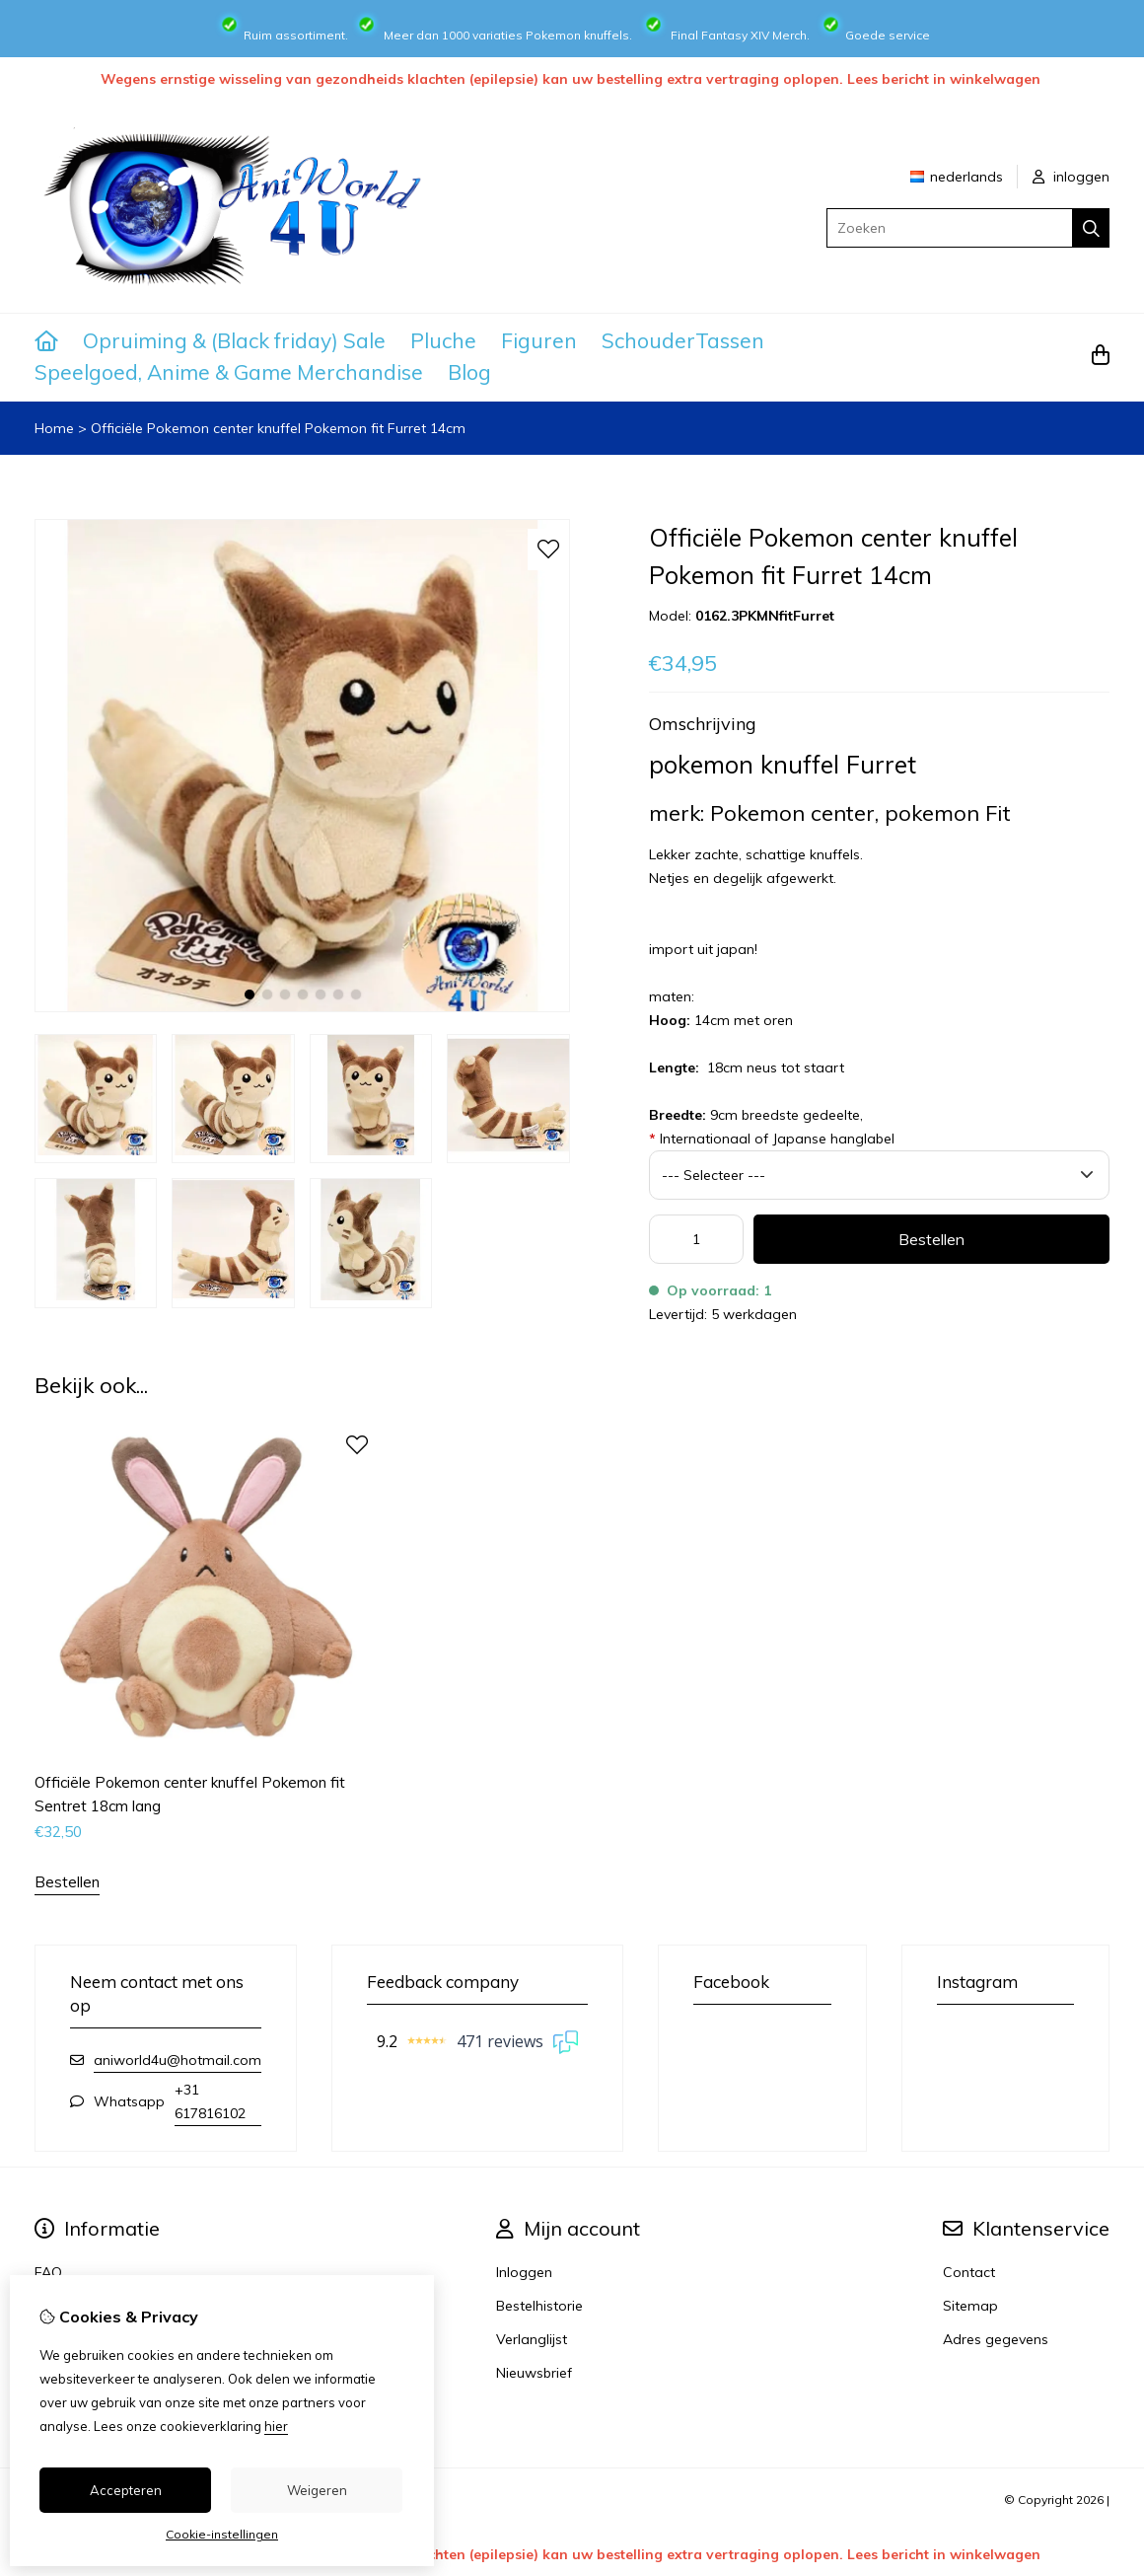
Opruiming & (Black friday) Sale (234, 340)
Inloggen (524, 2272)
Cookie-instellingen (222, 2534)
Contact (969, 2272)
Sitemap (970, 2306)
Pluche (443, 340)
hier (276, 2426)
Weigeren (317, 2490)
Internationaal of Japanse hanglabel (771, 1138)
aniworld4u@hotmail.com (177, 2060)
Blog (469, 372)
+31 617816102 (210, 2101)
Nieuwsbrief (534, 2373)
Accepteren (126, 2490)
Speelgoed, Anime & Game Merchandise (229, 372)
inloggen (1071, 176)
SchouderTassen (683, 340)
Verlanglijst (531, 2339)
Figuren (539, 340)
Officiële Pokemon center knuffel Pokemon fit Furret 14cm (278, 428)
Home (54, 428)
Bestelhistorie (539, 2306)
